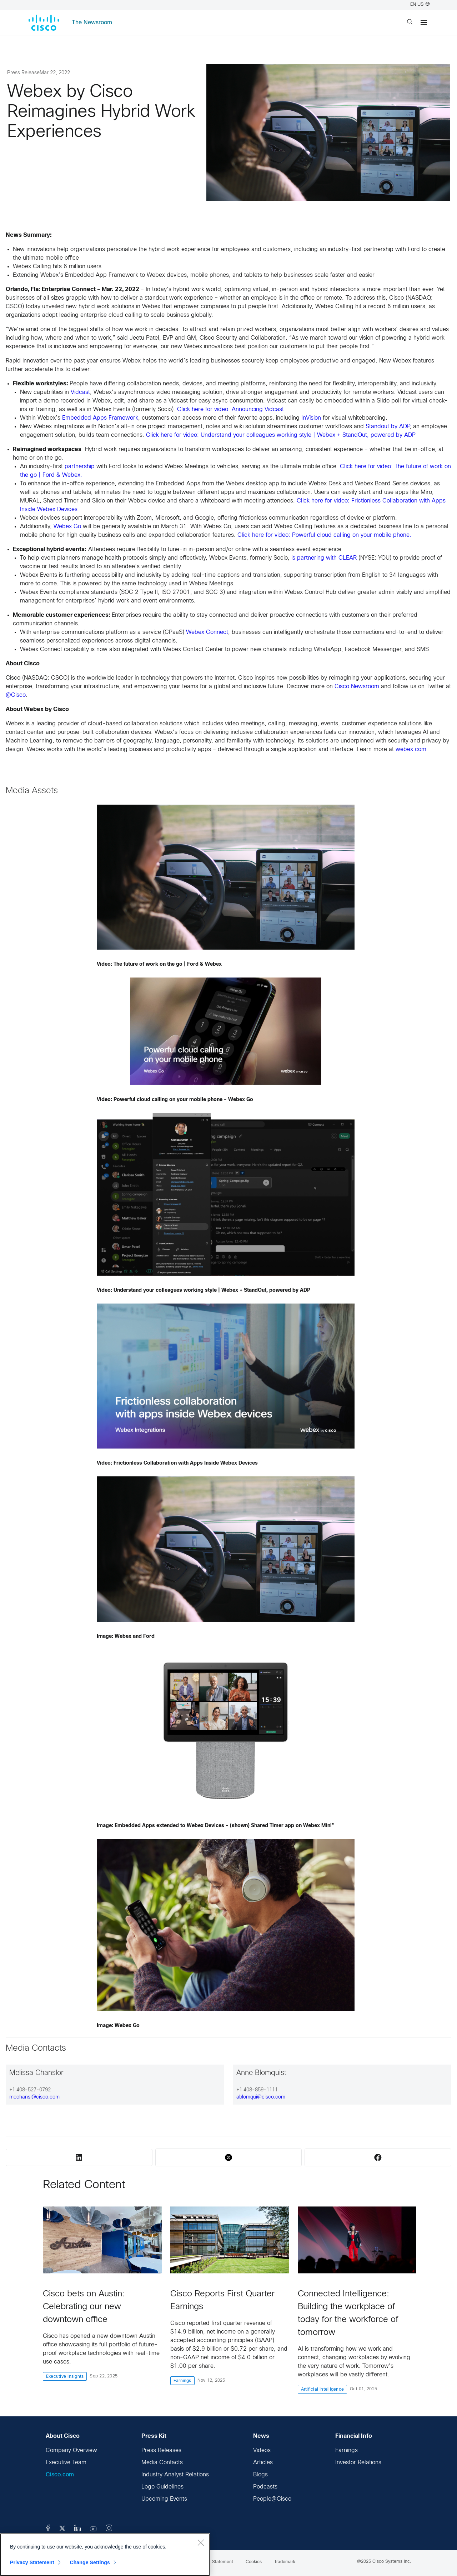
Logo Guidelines (162, 2487)
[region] (105, 2554)
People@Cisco (272, 2499)
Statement (222, 2562)
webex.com (411, 749)
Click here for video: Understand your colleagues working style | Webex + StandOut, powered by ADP (281, 435)
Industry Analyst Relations (175, 2474)
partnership (80, 466)
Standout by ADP (388, 426)
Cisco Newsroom (357, 686)
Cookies (254, 2562)
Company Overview (71, 2450)
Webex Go (67, 526)
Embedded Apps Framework (100, 418)
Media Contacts (162, 2462)
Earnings (346, 2450)
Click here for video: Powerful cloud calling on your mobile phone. (324, 535)
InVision (311, 418)
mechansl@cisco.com (34, 2097)
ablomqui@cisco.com (260, 2097)
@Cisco (16, 695)
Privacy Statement (32, 2562)
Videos (262, 2450)
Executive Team (66, 2462)
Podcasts (265, 2487)
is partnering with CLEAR (324, 558)
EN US (420, 4)
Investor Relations (358, 2462)
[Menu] (423, 22)
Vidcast (80, 392)
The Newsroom (92, 22)
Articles (263, 2462)
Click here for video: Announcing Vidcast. (231, 409)
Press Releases (161, 2450)
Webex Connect (207, 632)
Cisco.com (60, 2474)
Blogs (260, 2474)
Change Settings (90, 2562)
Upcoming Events (164, 2499)
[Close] (200, 2542)
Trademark (284, 2562)
